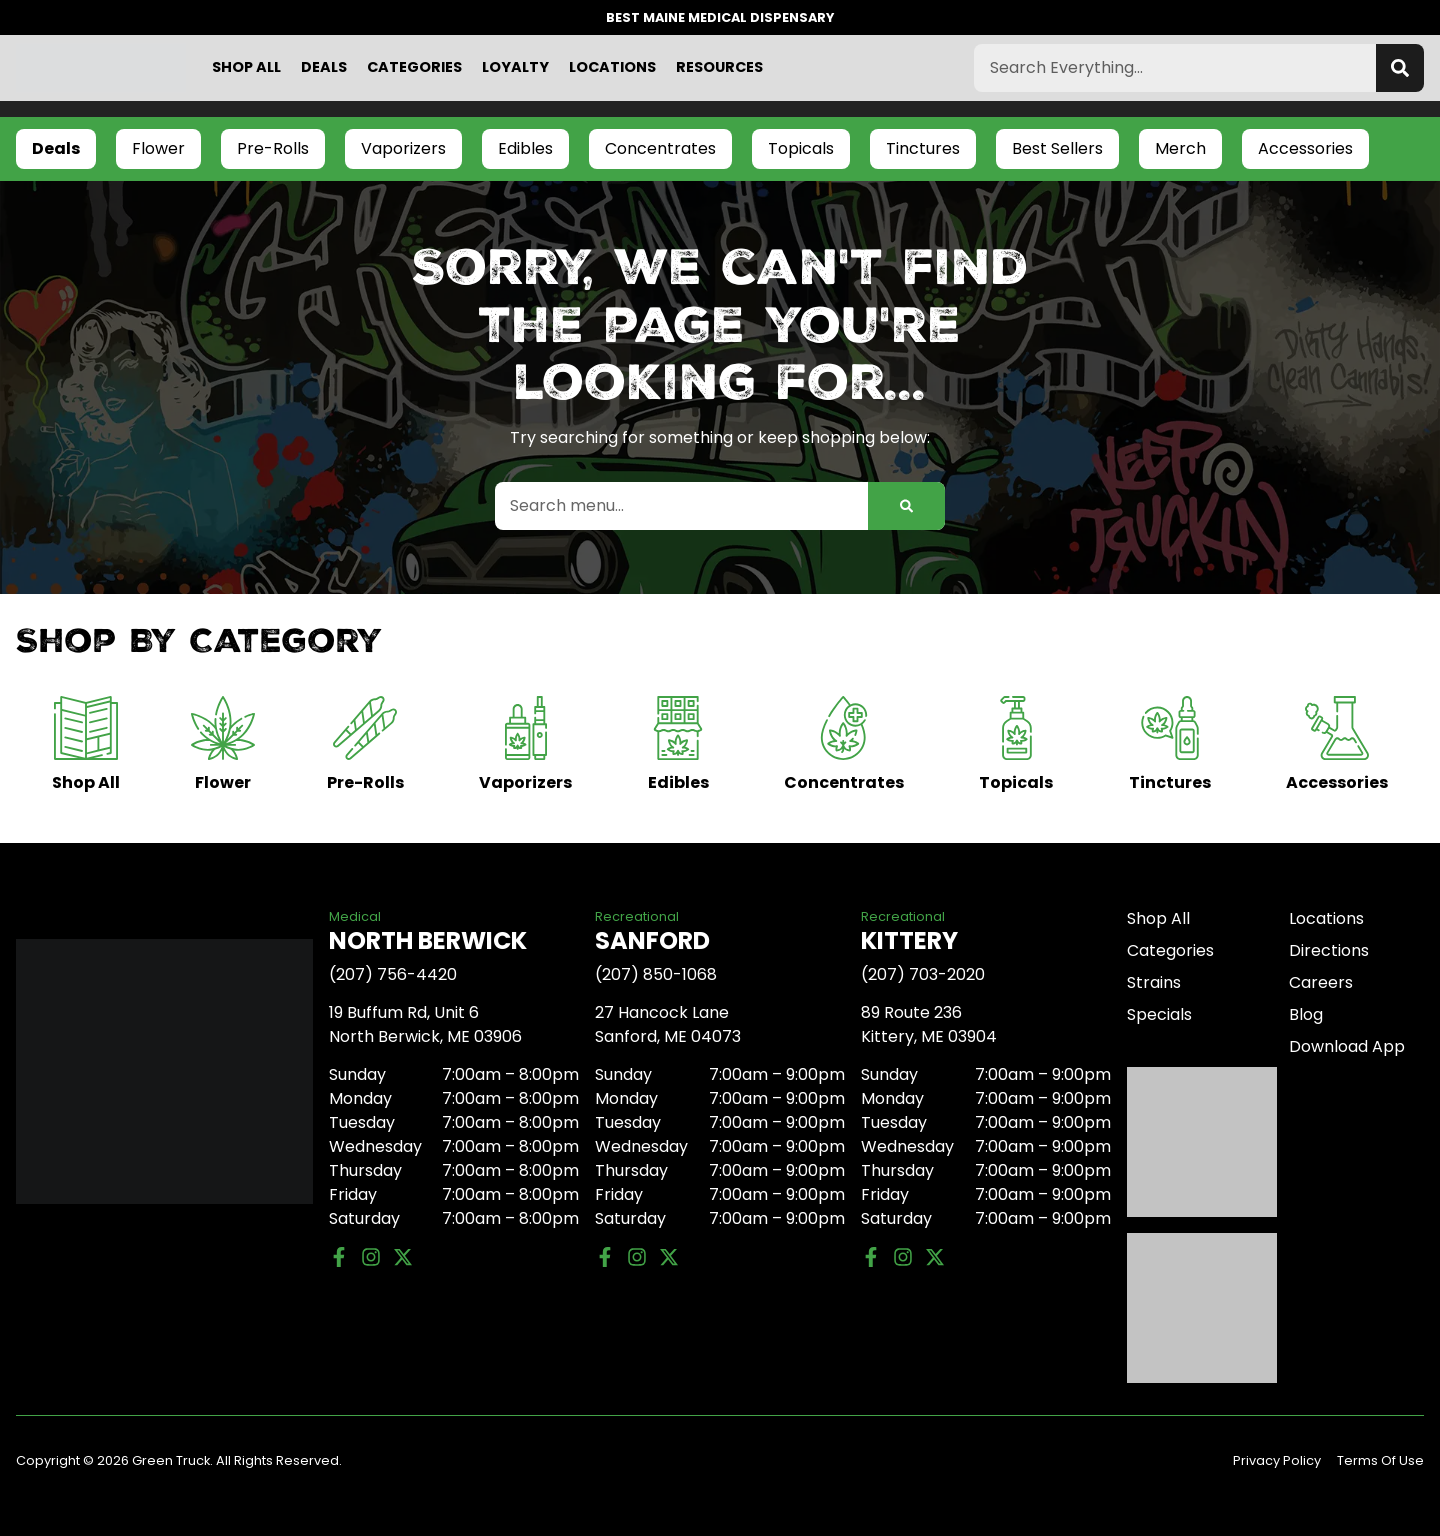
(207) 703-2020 (923, 974)
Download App (1347, 1046)
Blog (1306, 1014)
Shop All (246, 67)
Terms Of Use (1380, 1460)
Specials (1159, 1014)
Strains (1154, 982)
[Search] (1400, 68)
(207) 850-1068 (656, 974)
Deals (324, 67)
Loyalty (515, 67)
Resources (719, 67)
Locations (612, 67)
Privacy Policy (1277, 1460)
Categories (414, 67)
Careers (1321, 982)
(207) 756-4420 (393, 974)
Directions (1329, 950)
